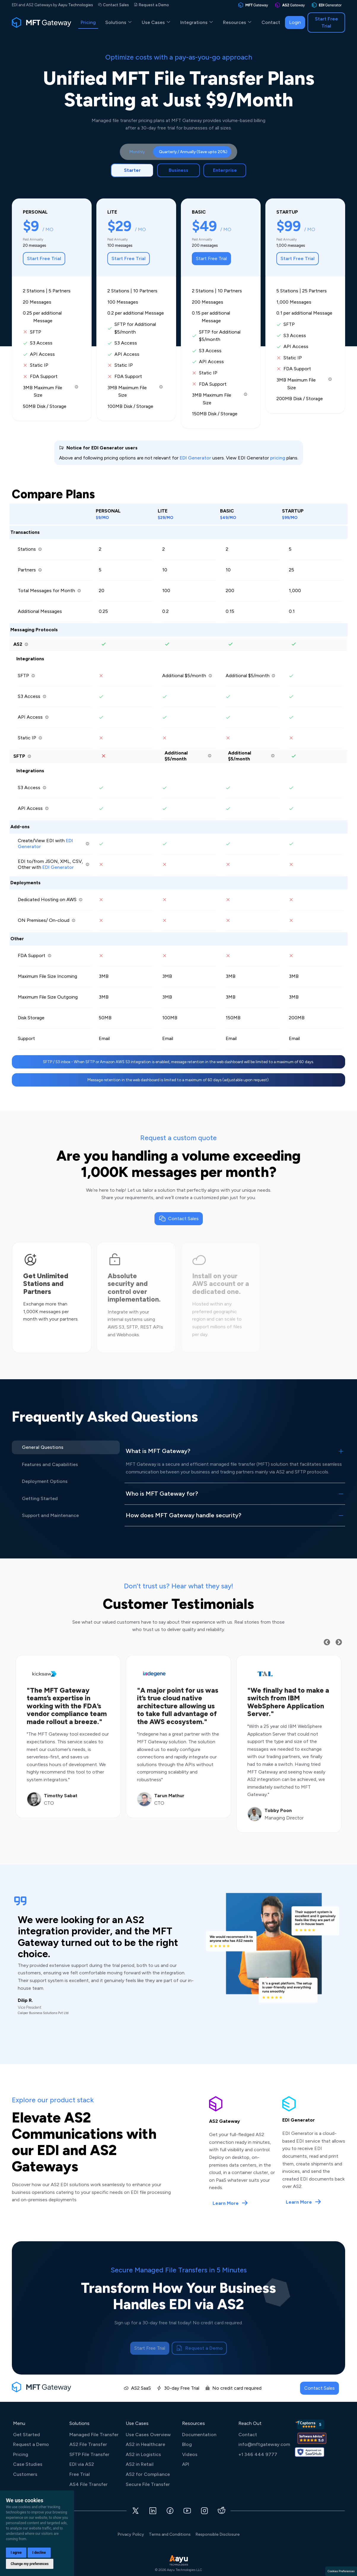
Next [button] (343, 1642)
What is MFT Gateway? (158, 1450)
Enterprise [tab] (225, 170)
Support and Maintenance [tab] (50, 1515)
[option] (68, 1736)
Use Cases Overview (148, 2434)
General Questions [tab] (42, 1447)
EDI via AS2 (81, 2464)
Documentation (199, 2434)
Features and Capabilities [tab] (50, 1464)
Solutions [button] (118, 22)
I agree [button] (16, 2553)
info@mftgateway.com (264, 2444)
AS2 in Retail (140, 2464)
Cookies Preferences (341, 2571)
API (185, 2464)
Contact (271, 22)
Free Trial (79, 2474)
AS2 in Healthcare (145, 2444)
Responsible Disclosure (217, 2534)
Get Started (26, 2434)
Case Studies (27, 2464)
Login (295, 22)
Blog (187, 2444)
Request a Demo (154, 4)
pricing (277, 458)
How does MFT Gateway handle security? (183, 1515)
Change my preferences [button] (30, 2564)
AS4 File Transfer (88, 2484)
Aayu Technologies (75, 4)
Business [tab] (178, 170)
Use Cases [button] (156, 22)
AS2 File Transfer (88, 2444)
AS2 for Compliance (148, 2474)
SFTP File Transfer (89, 2454)
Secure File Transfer (148, 2484)
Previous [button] (332, 1642)
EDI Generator (195, 458)
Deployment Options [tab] (45, 1481)
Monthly (137, 151)
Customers (25, 2474)
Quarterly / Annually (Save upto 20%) (193, 151)
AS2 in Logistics (143, 2454)
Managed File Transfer (94, 2434)
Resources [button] (237, 22)
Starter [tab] (132, 170)
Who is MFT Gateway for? (162, 1493)
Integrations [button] (196, 22)
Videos (189, 2454)
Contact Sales (116, 4)
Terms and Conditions (170, 2534)
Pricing (88, 22)
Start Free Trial (326, 22)
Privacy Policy (130, 2534)
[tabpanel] (178, 622)
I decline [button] (39, 2553)
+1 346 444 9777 (257, 2454)
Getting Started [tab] (40, 1498)
